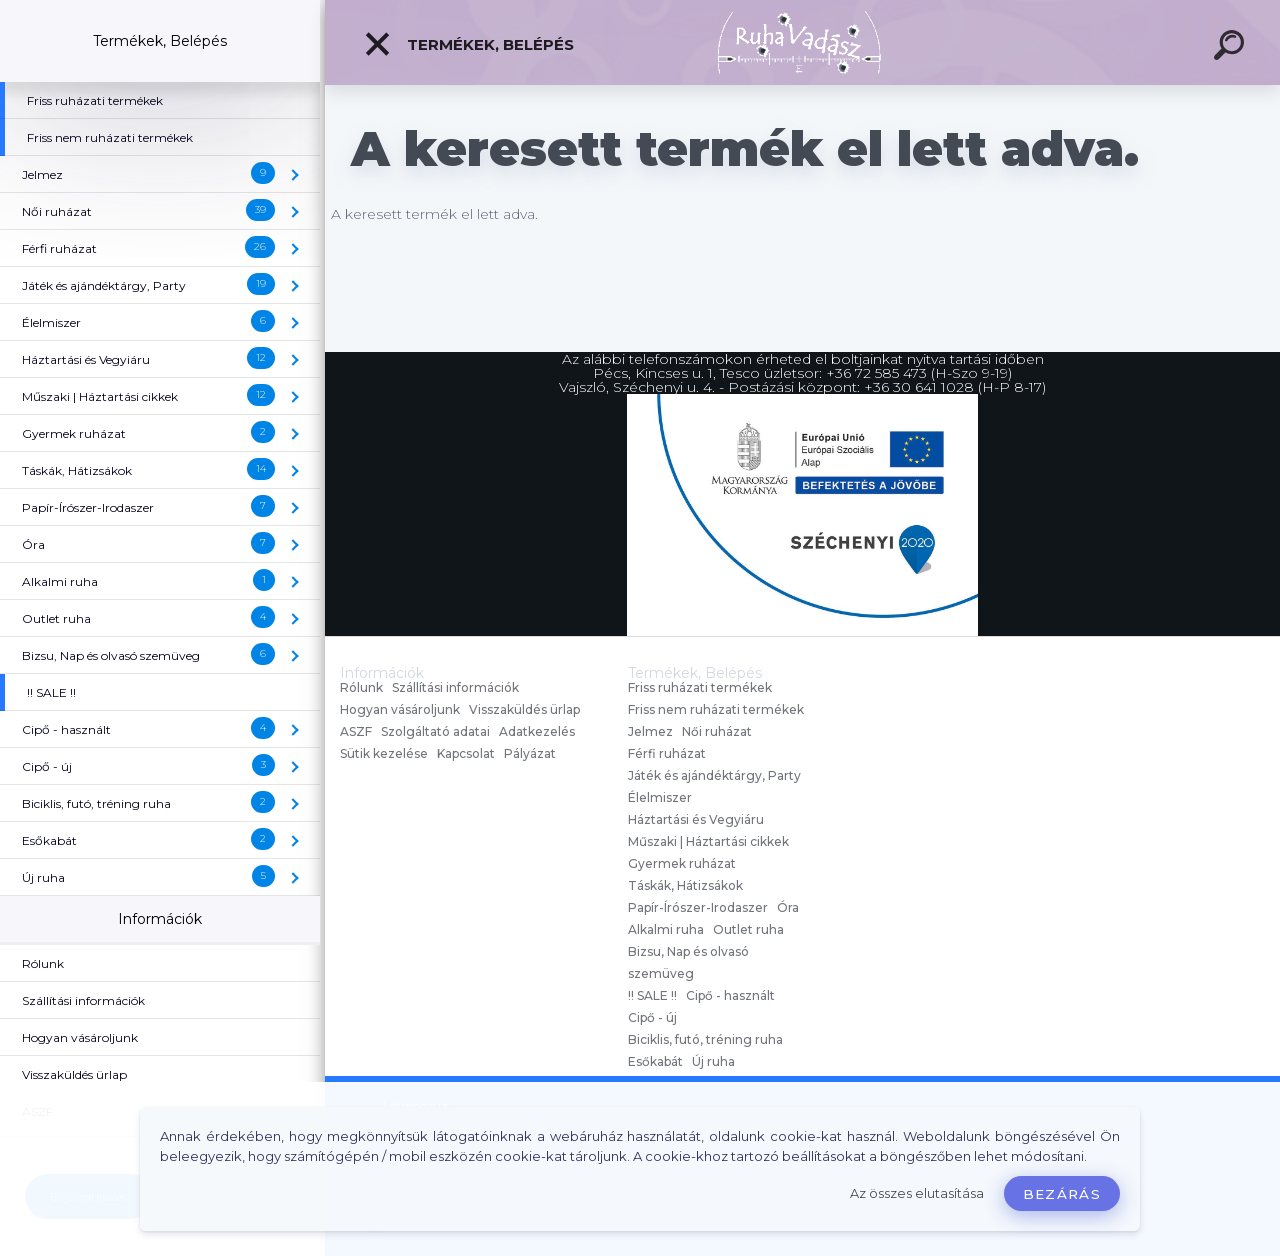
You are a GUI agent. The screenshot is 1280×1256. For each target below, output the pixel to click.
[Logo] (802, 42)
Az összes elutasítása (917, 1193)
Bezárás (1062, 1194)
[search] (1232, 48)
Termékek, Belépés (468, 44)
